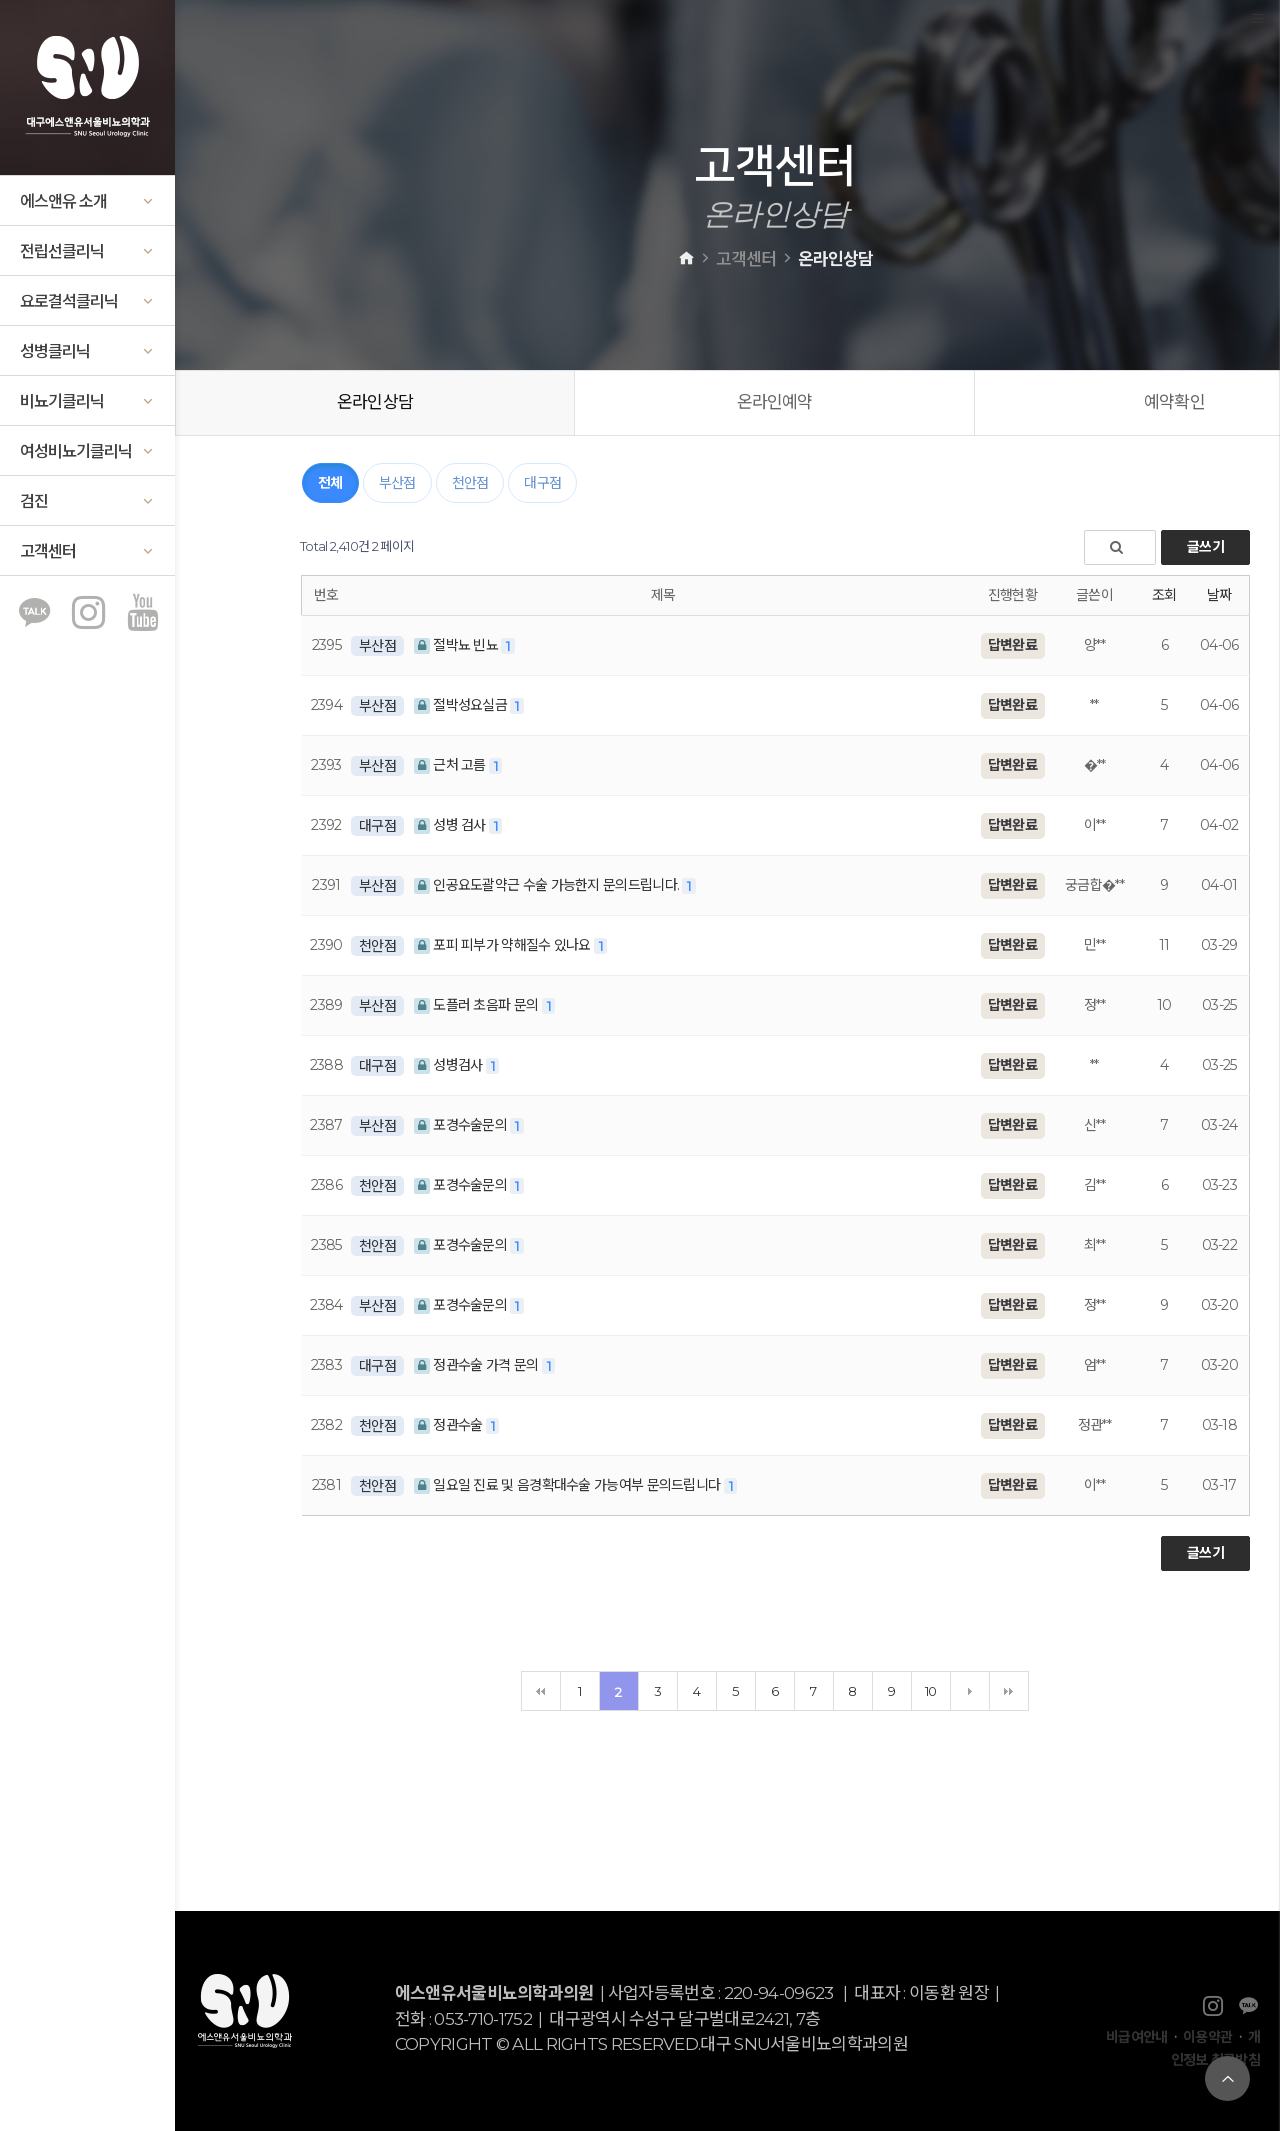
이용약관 (1207, 2037)
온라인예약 (775, 402)
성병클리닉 (87, 351)
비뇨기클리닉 (87, 401)
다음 (970, 1691)
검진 (87, 501)
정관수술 (450, 1425)
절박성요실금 (462, 705)
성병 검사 (451, 825)
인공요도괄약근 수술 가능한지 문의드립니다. (548, 885)
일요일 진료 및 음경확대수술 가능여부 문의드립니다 (569, 1485)
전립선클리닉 (87, 251)
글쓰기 (1205, 547)
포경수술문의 (462, 1125)
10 (931, 1691)
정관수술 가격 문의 (478, 1365)
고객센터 (87, 551)
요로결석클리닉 (87, 301)
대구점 (542, 483)
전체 (330, 483)
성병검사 (450, 1065)
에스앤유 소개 (87, 201)
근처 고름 (451, 765)
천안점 (470, 483)
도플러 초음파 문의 (478, 1005)
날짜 (1219, 595)
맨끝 (1009, 1691)
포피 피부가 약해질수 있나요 (504, 945)
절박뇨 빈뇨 (457, 645)
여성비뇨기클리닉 (87, 451)
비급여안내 (1137, 2037)
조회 (1164, 595)
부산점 (397, 483)
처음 (541, 1691)
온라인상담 (375, 402)
